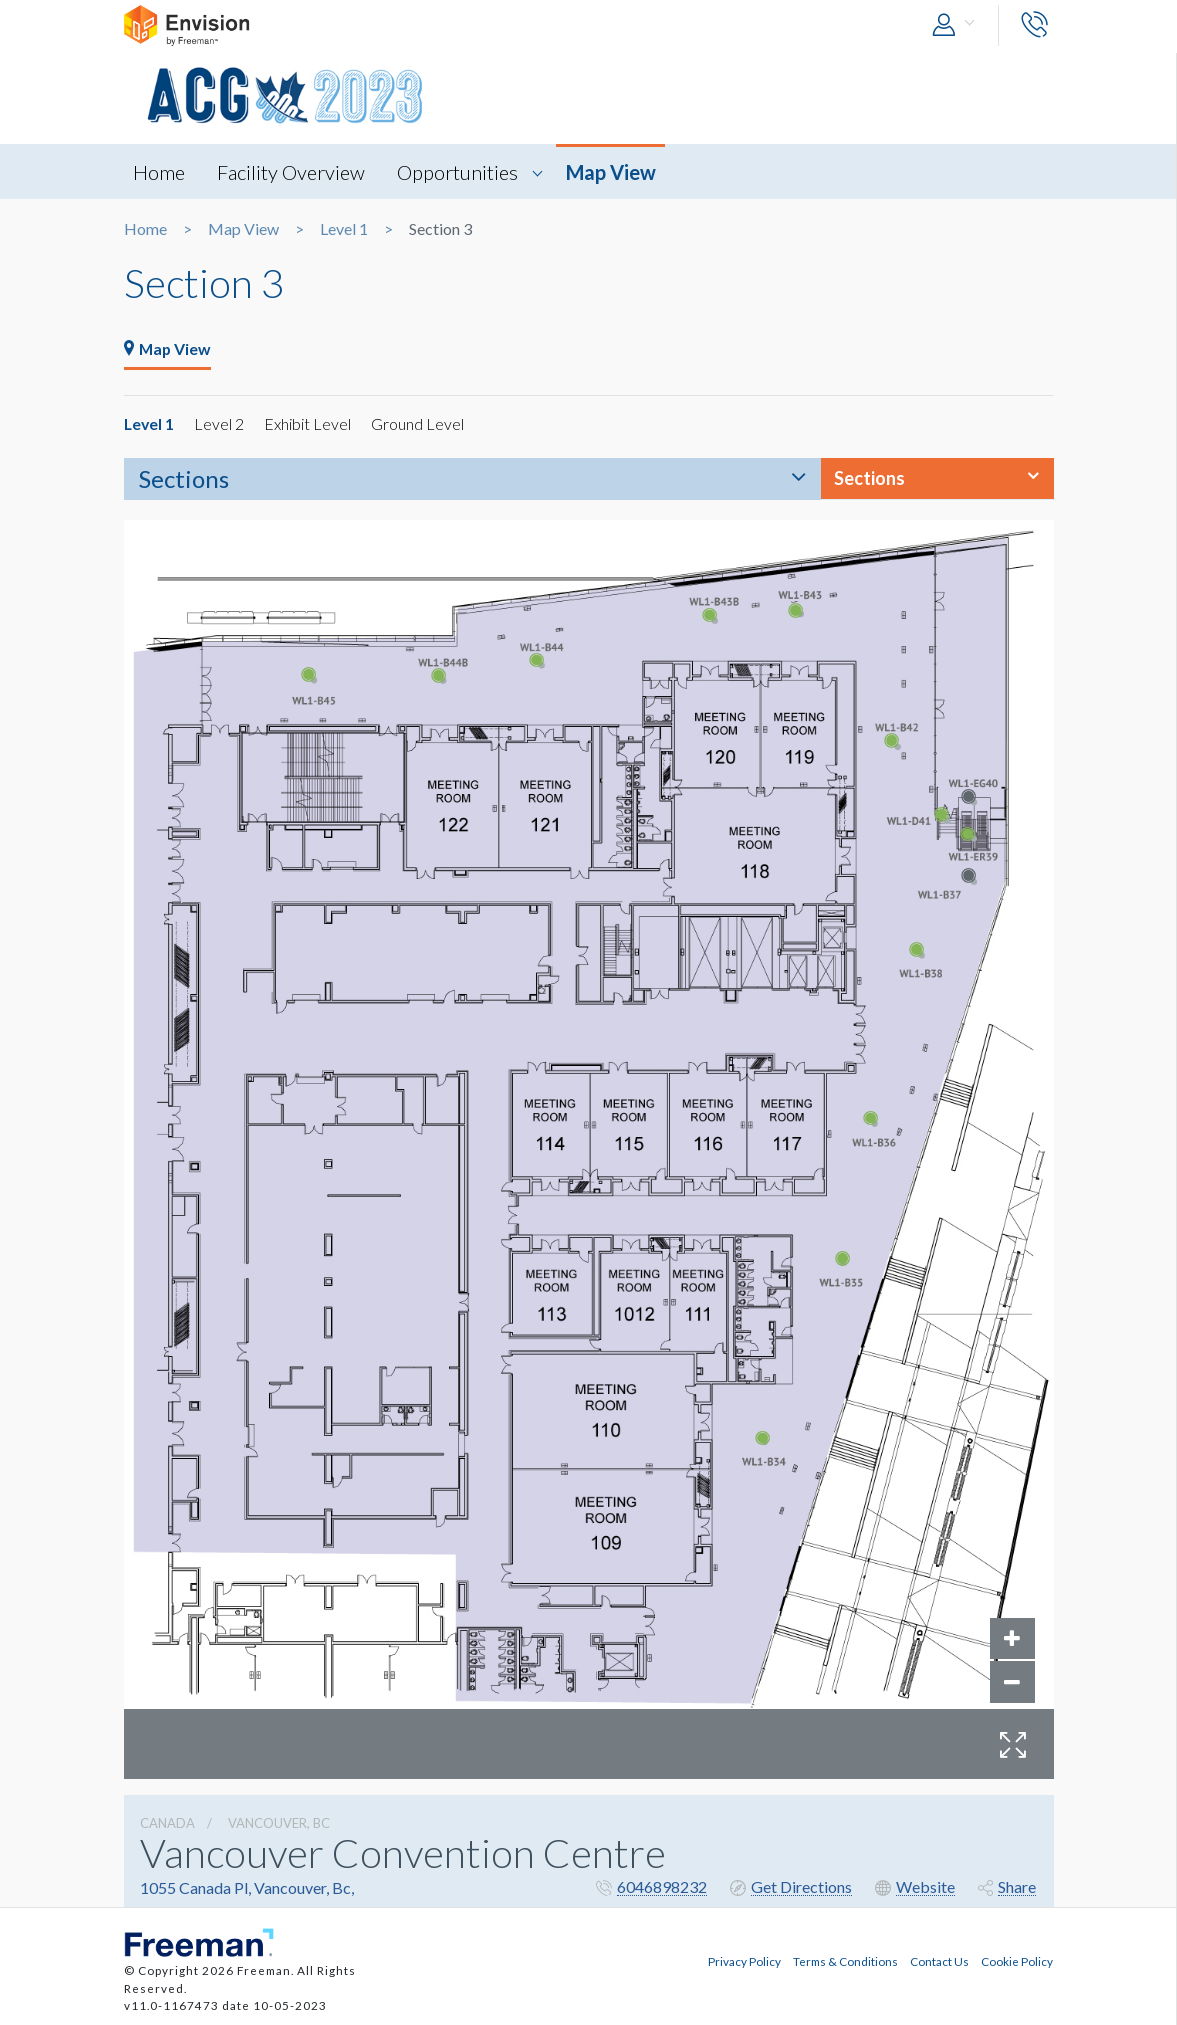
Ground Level (419, 424)
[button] (958, 25)
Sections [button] (869, 479)
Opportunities (460, 172)
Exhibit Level (309, 424)
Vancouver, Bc (279, 1824)
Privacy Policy (744, 1960)
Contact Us (939, 1960)
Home (160, 172)
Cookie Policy (1017, 1960)
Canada (167, 1824)
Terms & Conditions (845, 1960)
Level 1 (344, 229)
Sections (184, 479)
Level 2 (221, 424)
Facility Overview (293, 172)
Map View (614, 172)
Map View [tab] (169, 349)
